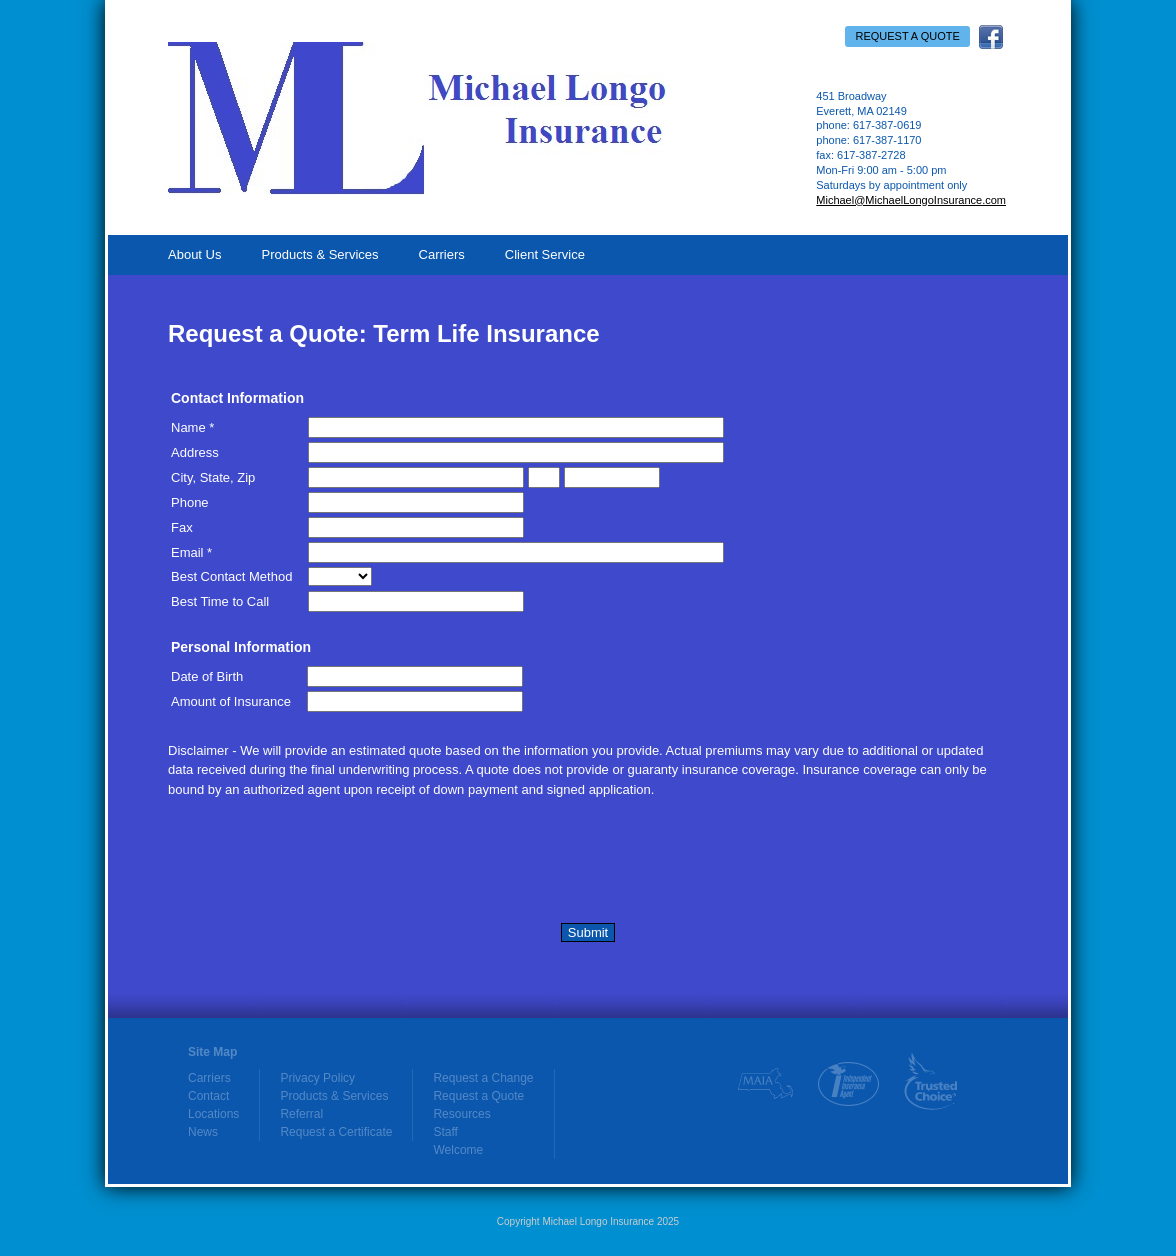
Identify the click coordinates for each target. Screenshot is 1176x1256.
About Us (194, 254)
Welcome (458, 1150)
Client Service (545, 254)
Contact (208, 1096)
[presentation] (320, 864)
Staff (445, 1132)
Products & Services (319, 254)
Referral (301, 1114)
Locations (213, 1114)
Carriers (442, 254)
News (203, 1132)
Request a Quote (907, 36)
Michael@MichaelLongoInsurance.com (911, 200)
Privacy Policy (317, 1078)
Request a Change (483, 1078)
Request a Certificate (336, 1132)
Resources (461, 1114)
